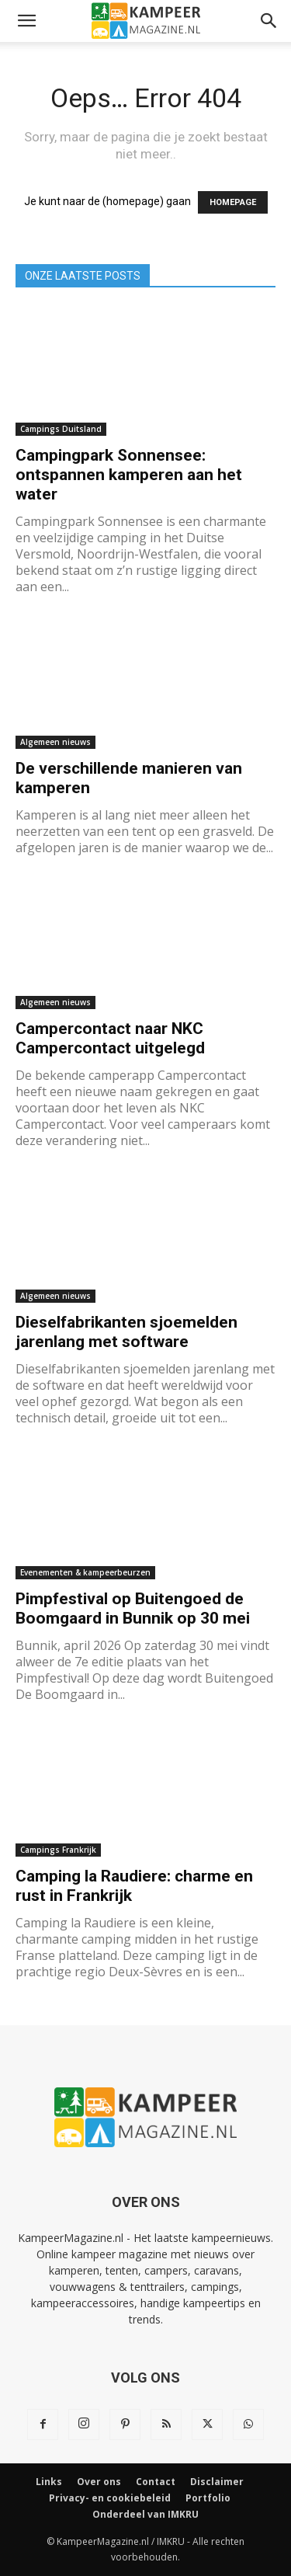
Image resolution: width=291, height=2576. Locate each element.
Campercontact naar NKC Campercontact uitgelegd (110, 1038)
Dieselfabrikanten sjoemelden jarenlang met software (126, 1332)
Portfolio (207, 2498)
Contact (155, 2481)
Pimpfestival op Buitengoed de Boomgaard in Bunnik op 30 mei (133, 1608)
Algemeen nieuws (55, 741)
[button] (26, 21)
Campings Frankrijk (58, 1849)
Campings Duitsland (61, 428)
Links (49, 2481)
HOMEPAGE (233, 202)
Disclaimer (217, 2481)
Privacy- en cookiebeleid (110, 2498)
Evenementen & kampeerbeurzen (85, 1572)
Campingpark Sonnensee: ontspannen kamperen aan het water (129, 474)
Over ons (99, 2481)
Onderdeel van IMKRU (145, 2514)
